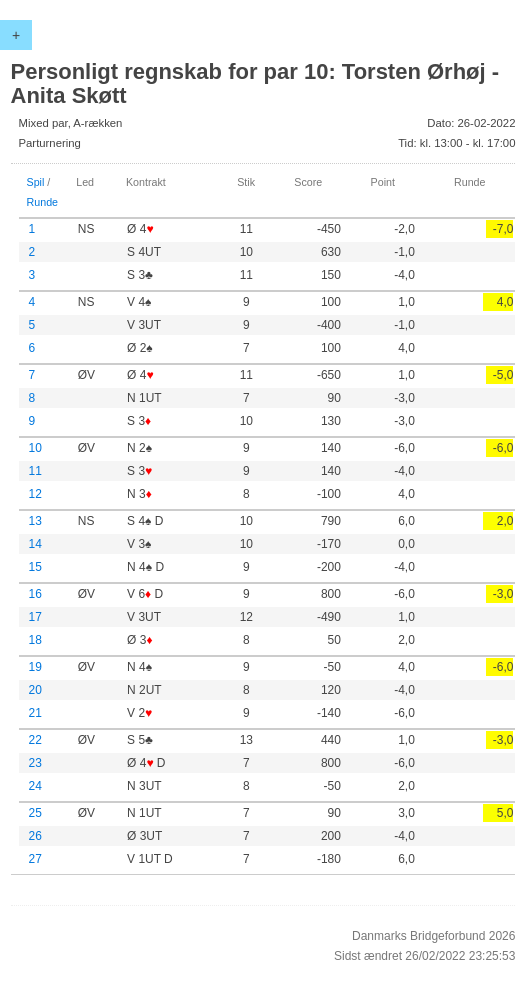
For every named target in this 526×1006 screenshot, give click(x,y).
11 (35, 471)
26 (35, 836)
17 (35, 617)
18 (35, 640)
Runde (43, 202)
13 (35, 521)
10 (35, 448)
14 (35, 544)
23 (35, 763)
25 (35, 813)
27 (35, 859)
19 (35, 667)
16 (35, 594)
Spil (36, 182)
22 (35, 740)
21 (35, 713)
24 (35, 786)
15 (35, 567)
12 (35, 494)
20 (35, 690)
